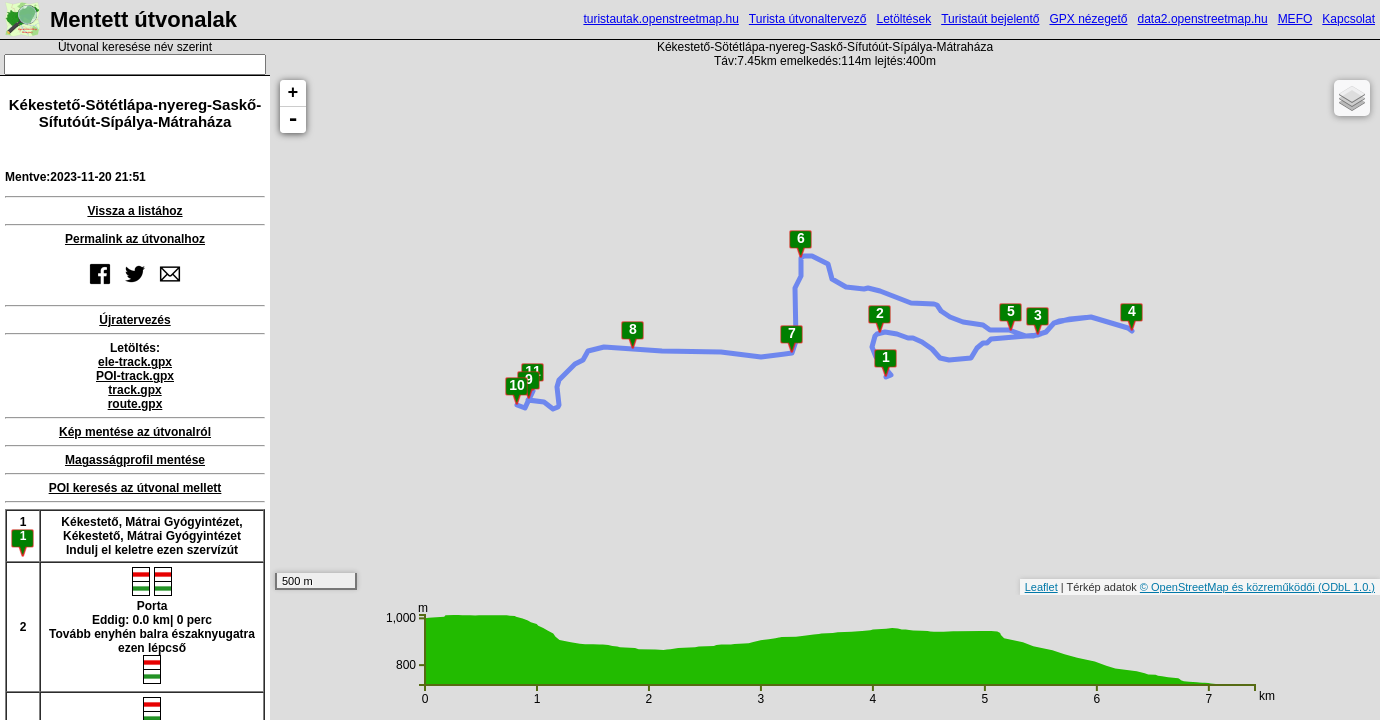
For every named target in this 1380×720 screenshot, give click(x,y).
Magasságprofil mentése (135, 460)
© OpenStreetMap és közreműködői (1229, 587)
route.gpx (135, 404)
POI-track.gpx (135, 376)
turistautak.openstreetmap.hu (660, 19)
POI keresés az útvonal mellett (135, 488)
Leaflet (1041, 587)
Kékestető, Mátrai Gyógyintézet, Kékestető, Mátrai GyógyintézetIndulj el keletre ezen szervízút (151, 536)
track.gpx (134, 390)
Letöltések (903, 19)
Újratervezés (134, 320)
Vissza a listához (134, 211)
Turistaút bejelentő (990, 19)
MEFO (1295, 19)
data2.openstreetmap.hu (1203, 19)
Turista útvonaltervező (808, 19)
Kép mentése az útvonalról (135, 432)
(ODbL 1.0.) (1346, 587)
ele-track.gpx (135, 362)
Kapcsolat (1348, 19)
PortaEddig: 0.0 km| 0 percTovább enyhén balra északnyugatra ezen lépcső (152, 625)
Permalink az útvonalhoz (135, 239)
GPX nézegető (1088, 19)
